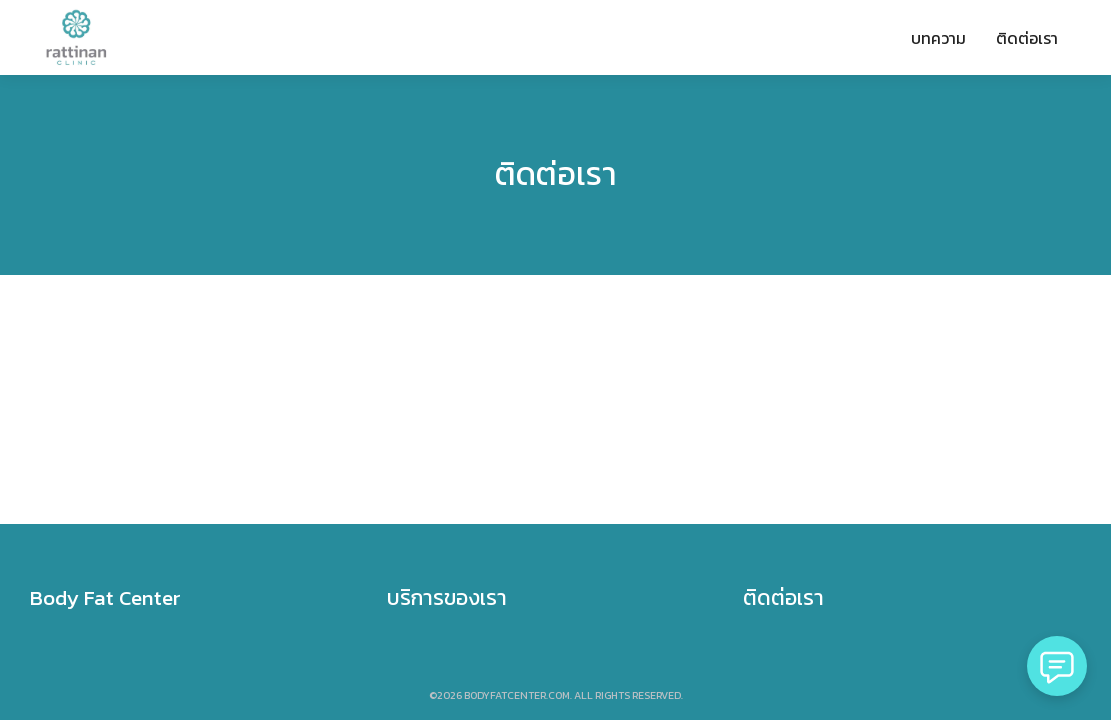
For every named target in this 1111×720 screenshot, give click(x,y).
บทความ (938, 38)
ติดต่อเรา (1027, 38)
